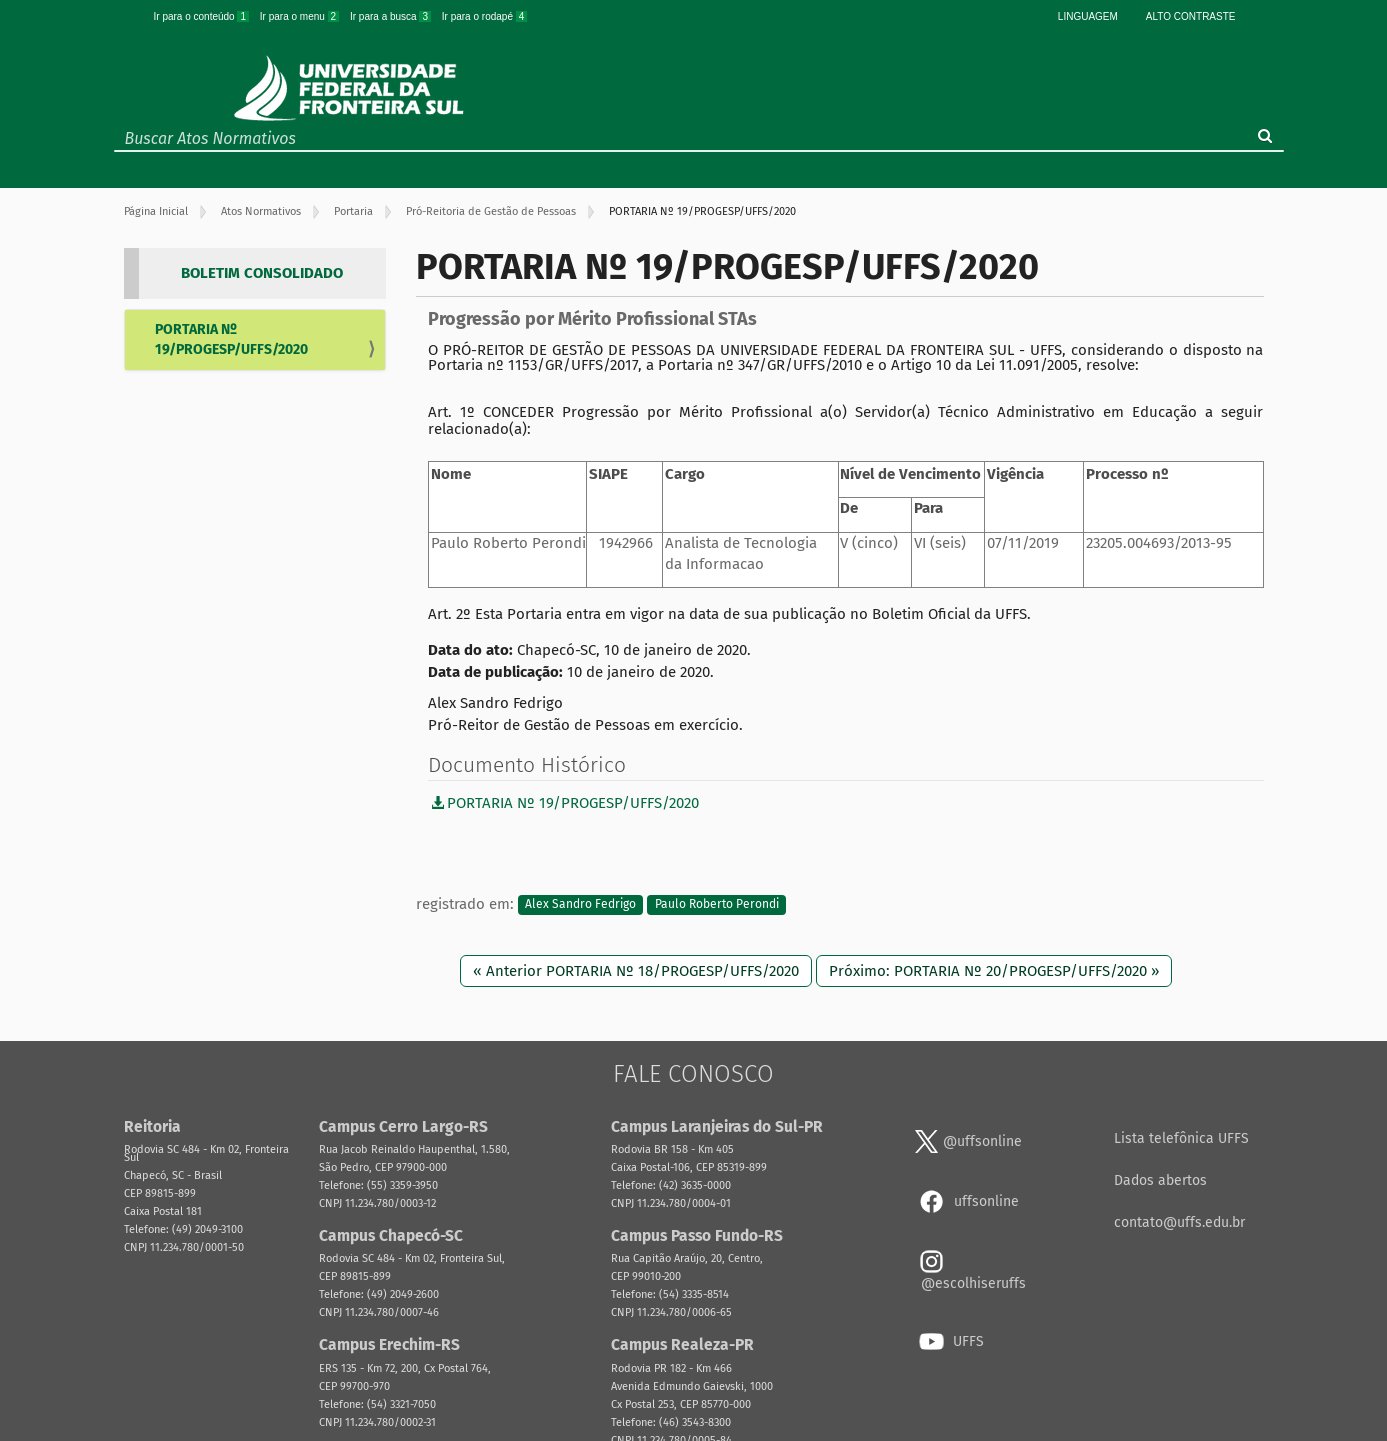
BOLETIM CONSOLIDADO (262, 273)
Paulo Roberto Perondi (717, 905)
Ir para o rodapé (485, 16)
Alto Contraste (1191, 16)
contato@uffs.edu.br (1179, 1222)
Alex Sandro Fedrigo (580, 905)
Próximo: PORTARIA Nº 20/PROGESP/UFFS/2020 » (994, 971)
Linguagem (1088, 16)
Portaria (353, 211)
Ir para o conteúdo (203, 16)
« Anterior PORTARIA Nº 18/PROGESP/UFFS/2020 (636, 971)
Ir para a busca (392, 16)
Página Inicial (156, 211)
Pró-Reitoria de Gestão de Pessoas (491, 211)
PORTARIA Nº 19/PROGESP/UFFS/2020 (231, 339)
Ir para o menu (301, 16)
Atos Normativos (261, 211)
